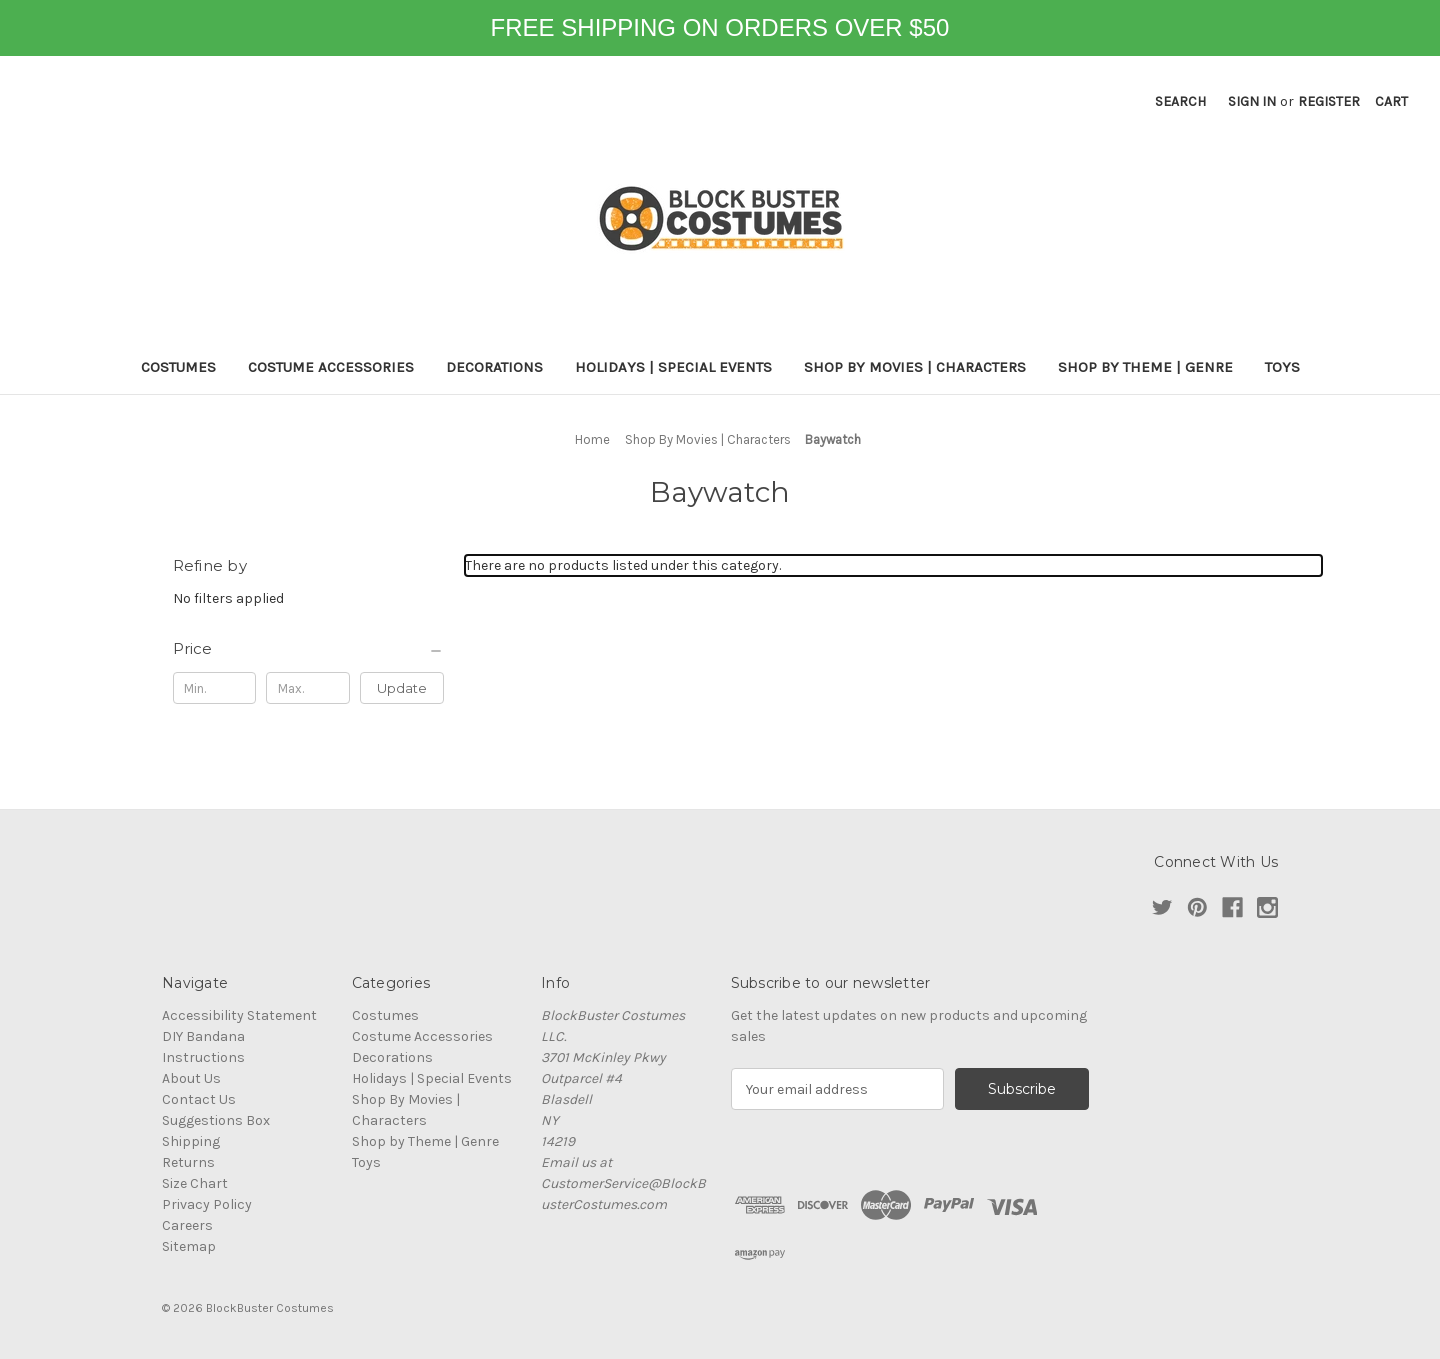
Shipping (191, 1141)
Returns (188, 1162)
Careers (187, 1225)
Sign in (1252, 101)
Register (1329, 101)
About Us (191, 1078)
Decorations (494, 367)
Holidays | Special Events (673, 367)
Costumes (178, 367)
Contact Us (199, 1099)
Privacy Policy (207, 1204)
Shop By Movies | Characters (915, 367)
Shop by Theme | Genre (1145, 367)
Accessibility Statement (239, 1015)
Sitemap (189, 1246)
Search (1180, 101)
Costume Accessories (331, 367)
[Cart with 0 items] (1391, 101)
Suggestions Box (216, 1120)
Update (402, 688)
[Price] (309, 649)
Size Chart (195, 1183)
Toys (1282, 367)
